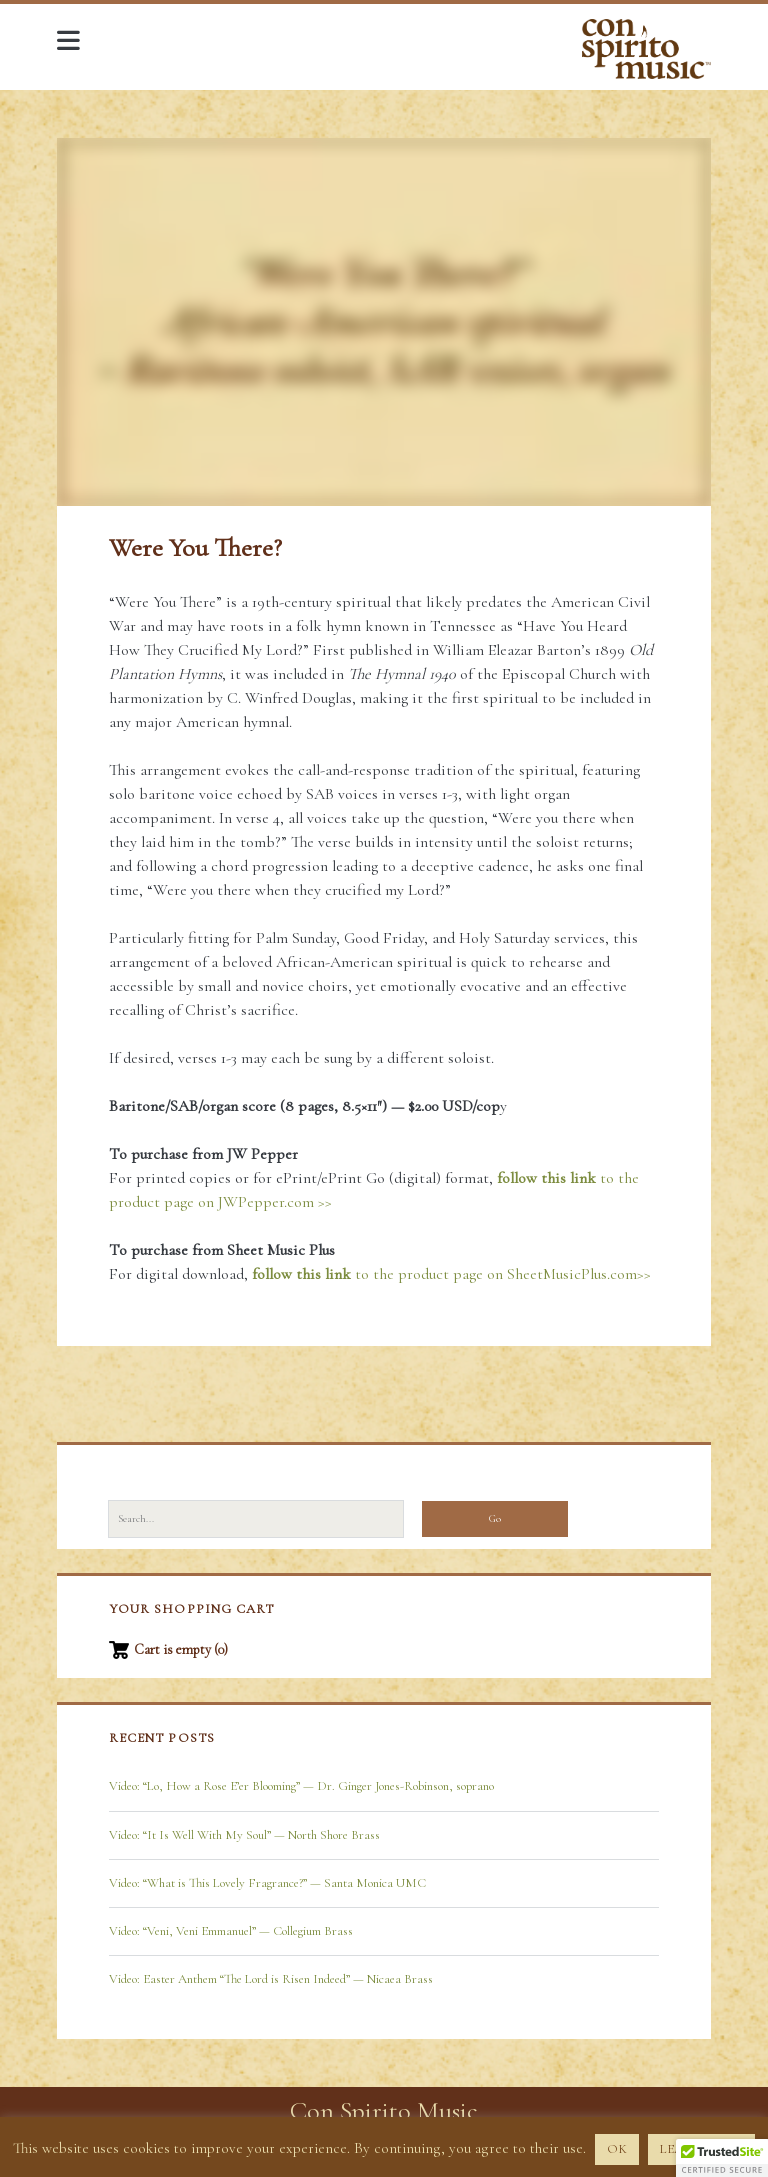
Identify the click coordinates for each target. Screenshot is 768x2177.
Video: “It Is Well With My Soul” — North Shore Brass (244, 1835)
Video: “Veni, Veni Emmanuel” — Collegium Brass (231, 1931)
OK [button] (617, 2149)
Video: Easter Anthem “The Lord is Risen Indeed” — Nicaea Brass (271, 1979)
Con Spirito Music (384, 2110)
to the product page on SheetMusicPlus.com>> (451, 1274)
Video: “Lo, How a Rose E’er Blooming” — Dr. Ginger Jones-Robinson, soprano (301, 1786)
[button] (722, 2158)
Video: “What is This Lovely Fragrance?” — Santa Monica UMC (267, 1883)
